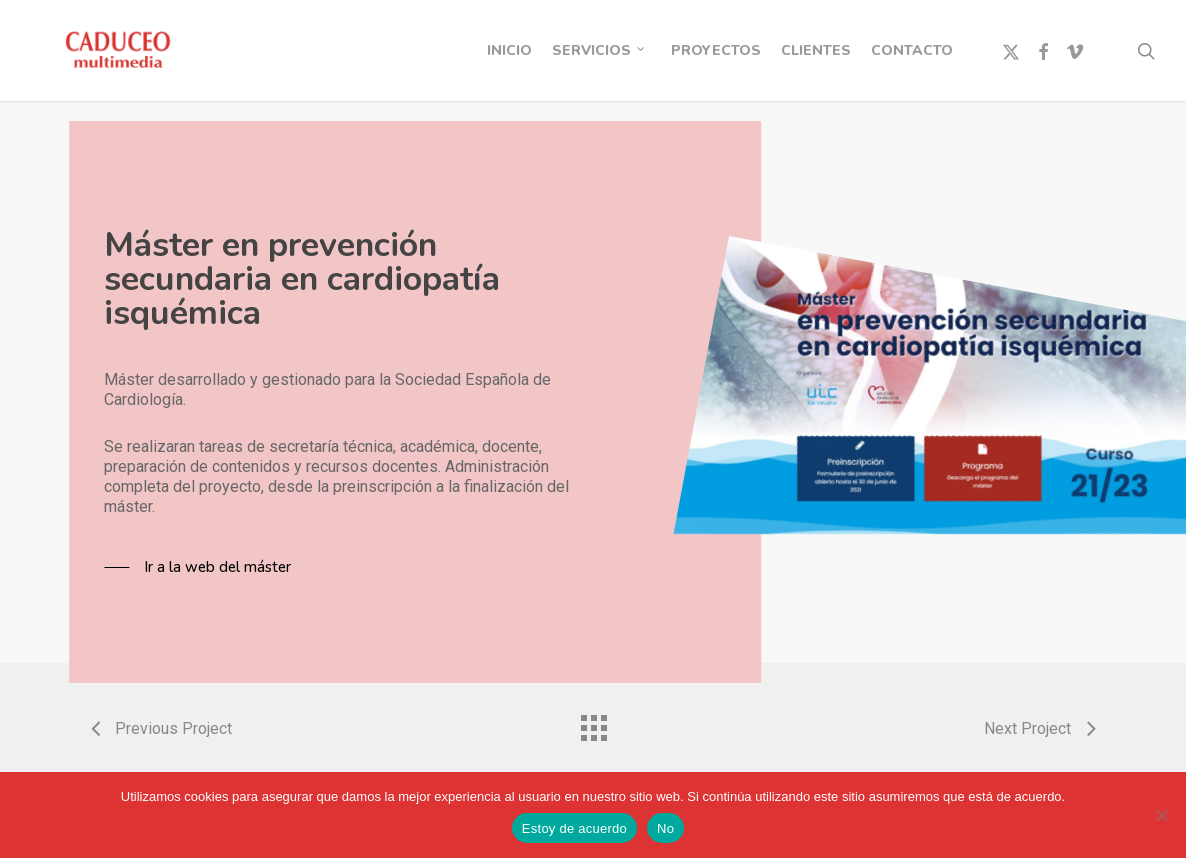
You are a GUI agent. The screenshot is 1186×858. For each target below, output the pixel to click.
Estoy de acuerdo (574, 828)
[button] (197, 567)
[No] (1161, 815)
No (665, 828)
